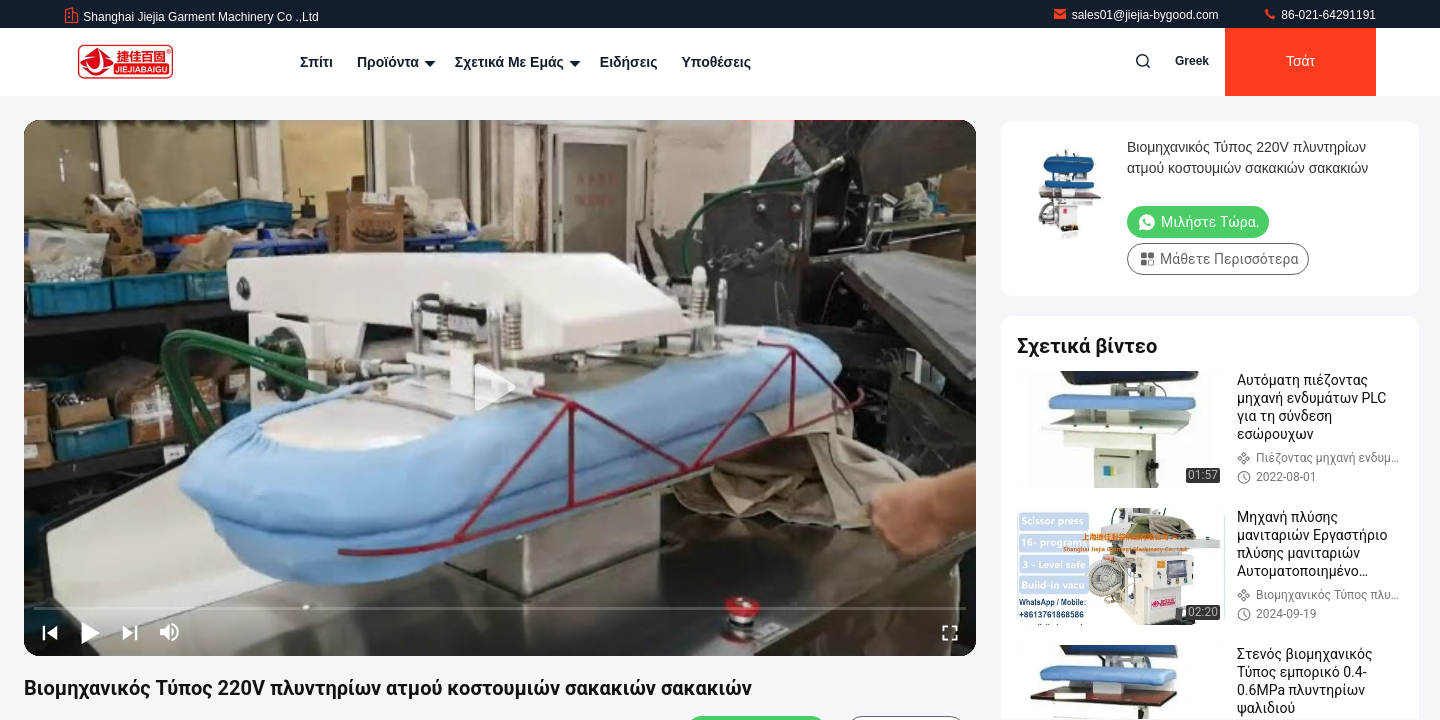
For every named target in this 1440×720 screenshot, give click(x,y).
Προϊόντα (394, 62)
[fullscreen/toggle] (950, 632)
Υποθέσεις (716, 62)
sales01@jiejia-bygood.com (1137, 15)
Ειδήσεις (629, 62)
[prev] (50, 632)
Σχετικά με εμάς (515, 62)
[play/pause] (90, 632)
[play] (500, 388)
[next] (130, 632)
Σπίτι (316, 62)
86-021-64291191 (1319, 15)
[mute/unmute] (170, 632)
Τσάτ (1300, 62)
